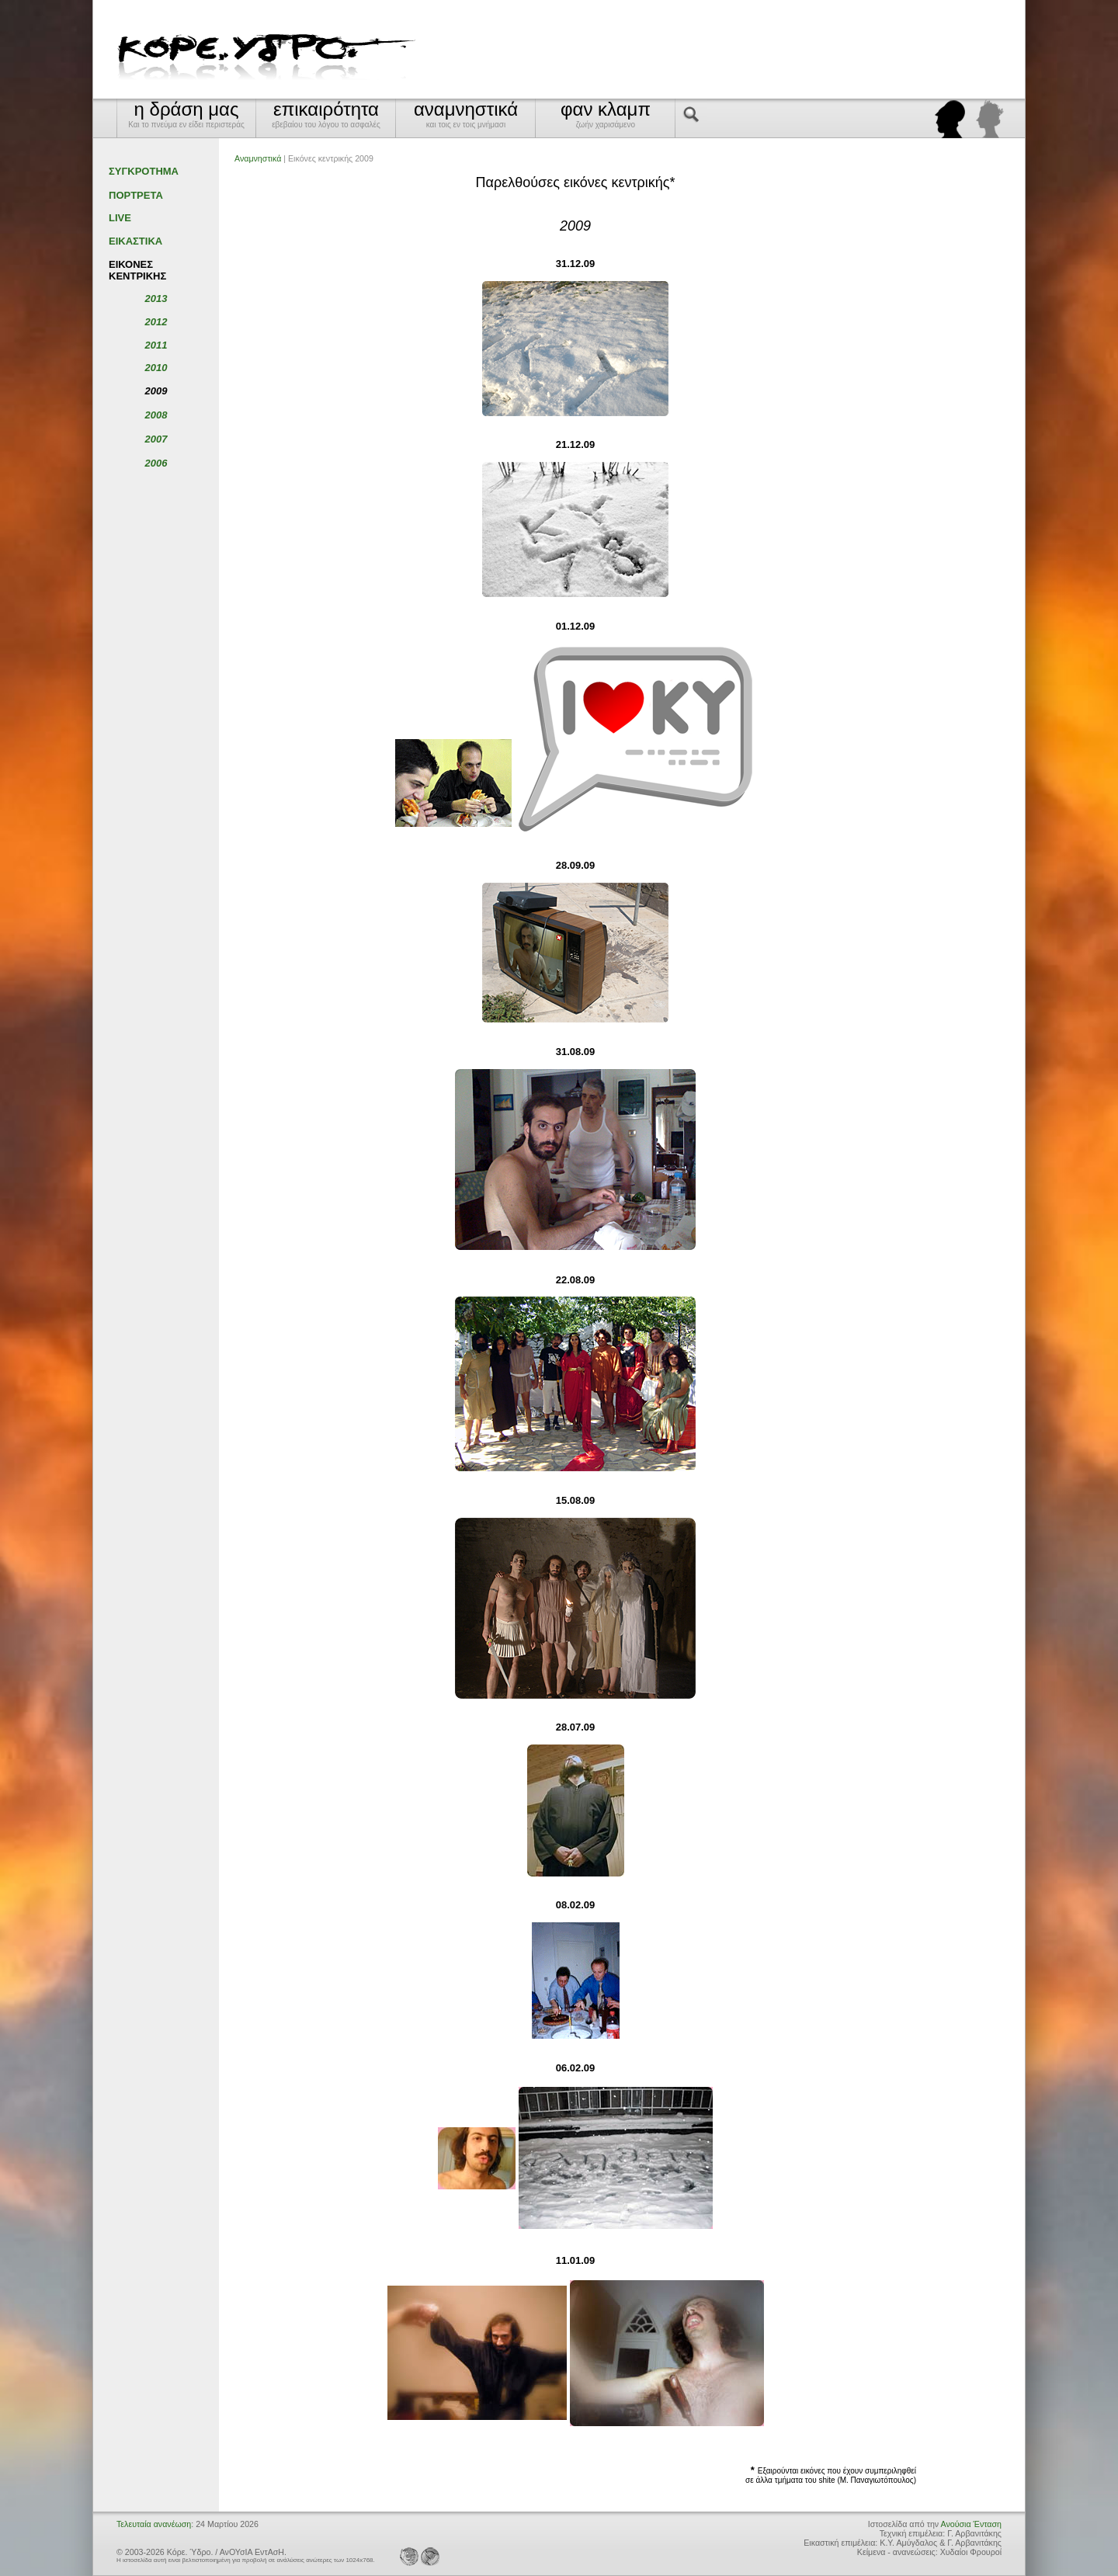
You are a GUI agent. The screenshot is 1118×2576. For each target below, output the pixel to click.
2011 (156, 345)
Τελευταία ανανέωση (153, 2524)
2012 (156, 322)
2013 (156, 298)
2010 (156, 367)
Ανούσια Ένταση (971, 2524)
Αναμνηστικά (257, 158)
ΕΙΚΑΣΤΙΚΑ (135, 241)
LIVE (120, 218)
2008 (156, 415)
